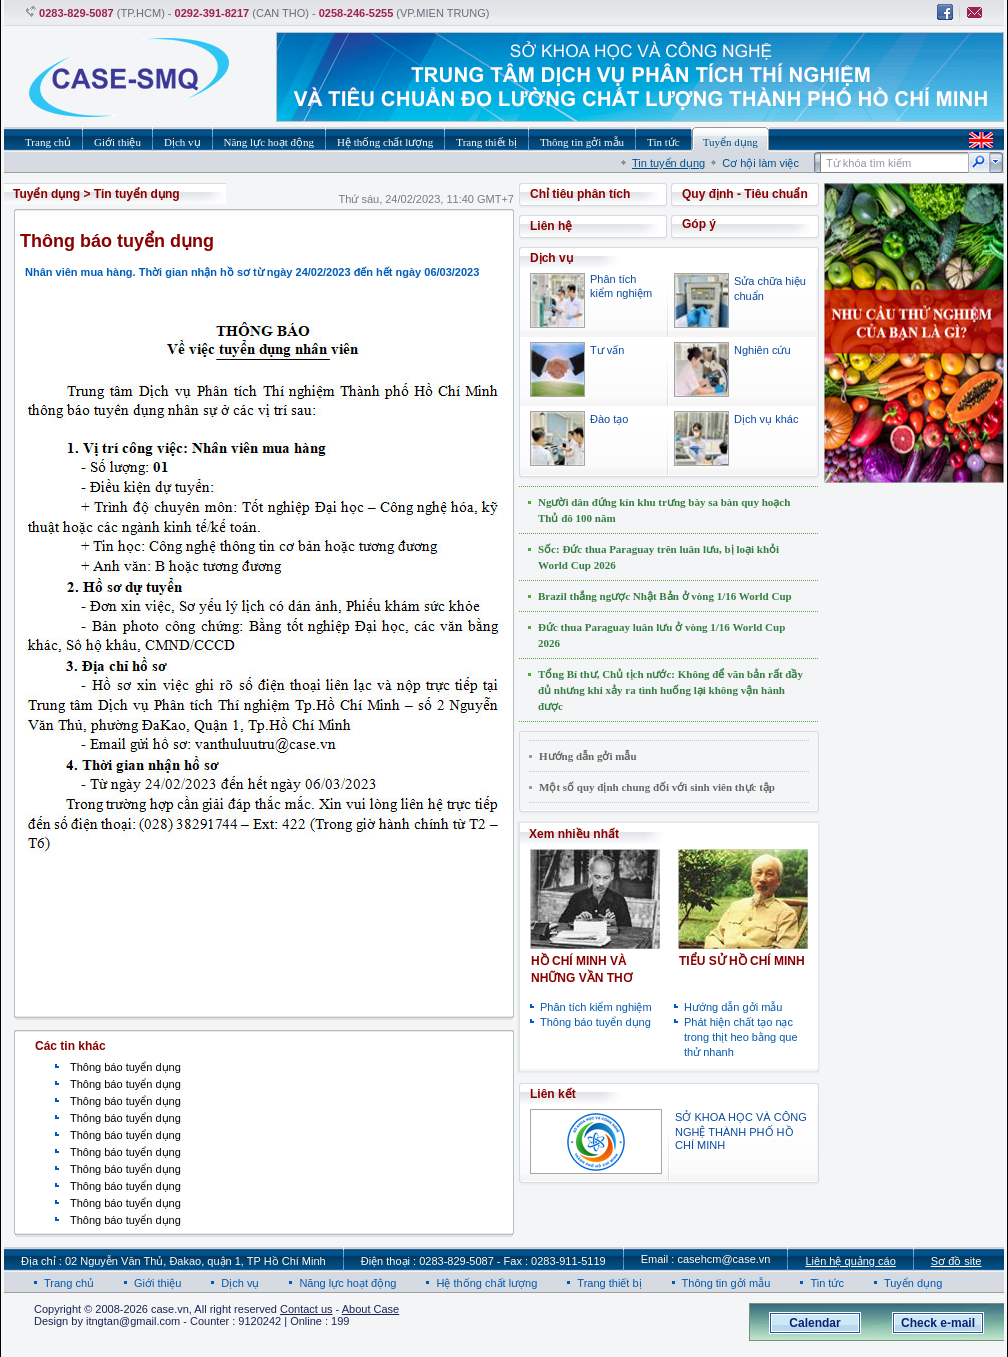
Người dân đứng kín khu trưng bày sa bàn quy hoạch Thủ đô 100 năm (664, 510)
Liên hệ (551, 226)
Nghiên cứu (762, 350)
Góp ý (699, 224)
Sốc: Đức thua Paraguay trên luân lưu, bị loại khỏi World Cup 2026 (658, 557)
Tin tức (827, 1283)
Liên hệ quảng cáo (850, 1261)
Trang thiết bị (609, 1283)
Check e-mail (938, 1323)
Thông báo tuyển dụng (125, 1067)
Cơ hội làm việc (760, 163)
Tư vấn (607, 350)
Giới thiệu (157, 1283)
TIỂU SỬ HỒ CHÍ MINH (742, 961)
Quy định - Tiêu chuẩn (745, 194)
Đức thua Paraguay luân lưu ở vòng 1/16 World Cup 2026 (661, 635)
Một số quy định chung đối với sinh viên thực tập (657, 787)
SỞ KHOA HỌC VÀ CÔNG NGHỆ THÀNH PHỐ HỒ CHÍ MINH (741, 1131)
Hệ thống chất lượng (486, 1283)
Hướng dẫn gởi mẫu (588, 756)
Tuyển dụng (46, 194)
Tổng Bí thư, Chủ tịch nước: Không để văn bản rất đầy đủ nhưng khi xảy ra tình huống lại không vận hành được (670, 690)
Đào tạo (609, 419)
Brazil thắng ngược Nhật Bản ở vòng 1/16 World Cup (665, 596)
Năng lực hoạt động (347, 1283)
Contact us (306, 1309)
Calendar (814, 1323)
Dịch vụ (240, 1283)
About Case (370, 1309)
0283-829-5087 (76, 13)
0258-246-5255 (356, 13)
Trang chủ (69, 1283)
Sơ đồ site (956, 1261)
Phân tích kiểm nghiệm (596, 1007)
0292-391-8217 (212, 13)
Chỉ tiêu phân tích (580, 194)
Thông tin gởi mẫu (726, 1283)
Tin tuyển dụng (668, 163)
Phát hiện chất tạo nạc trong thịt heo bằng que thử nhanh (741, 1037)
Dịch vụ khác (766, 419)
